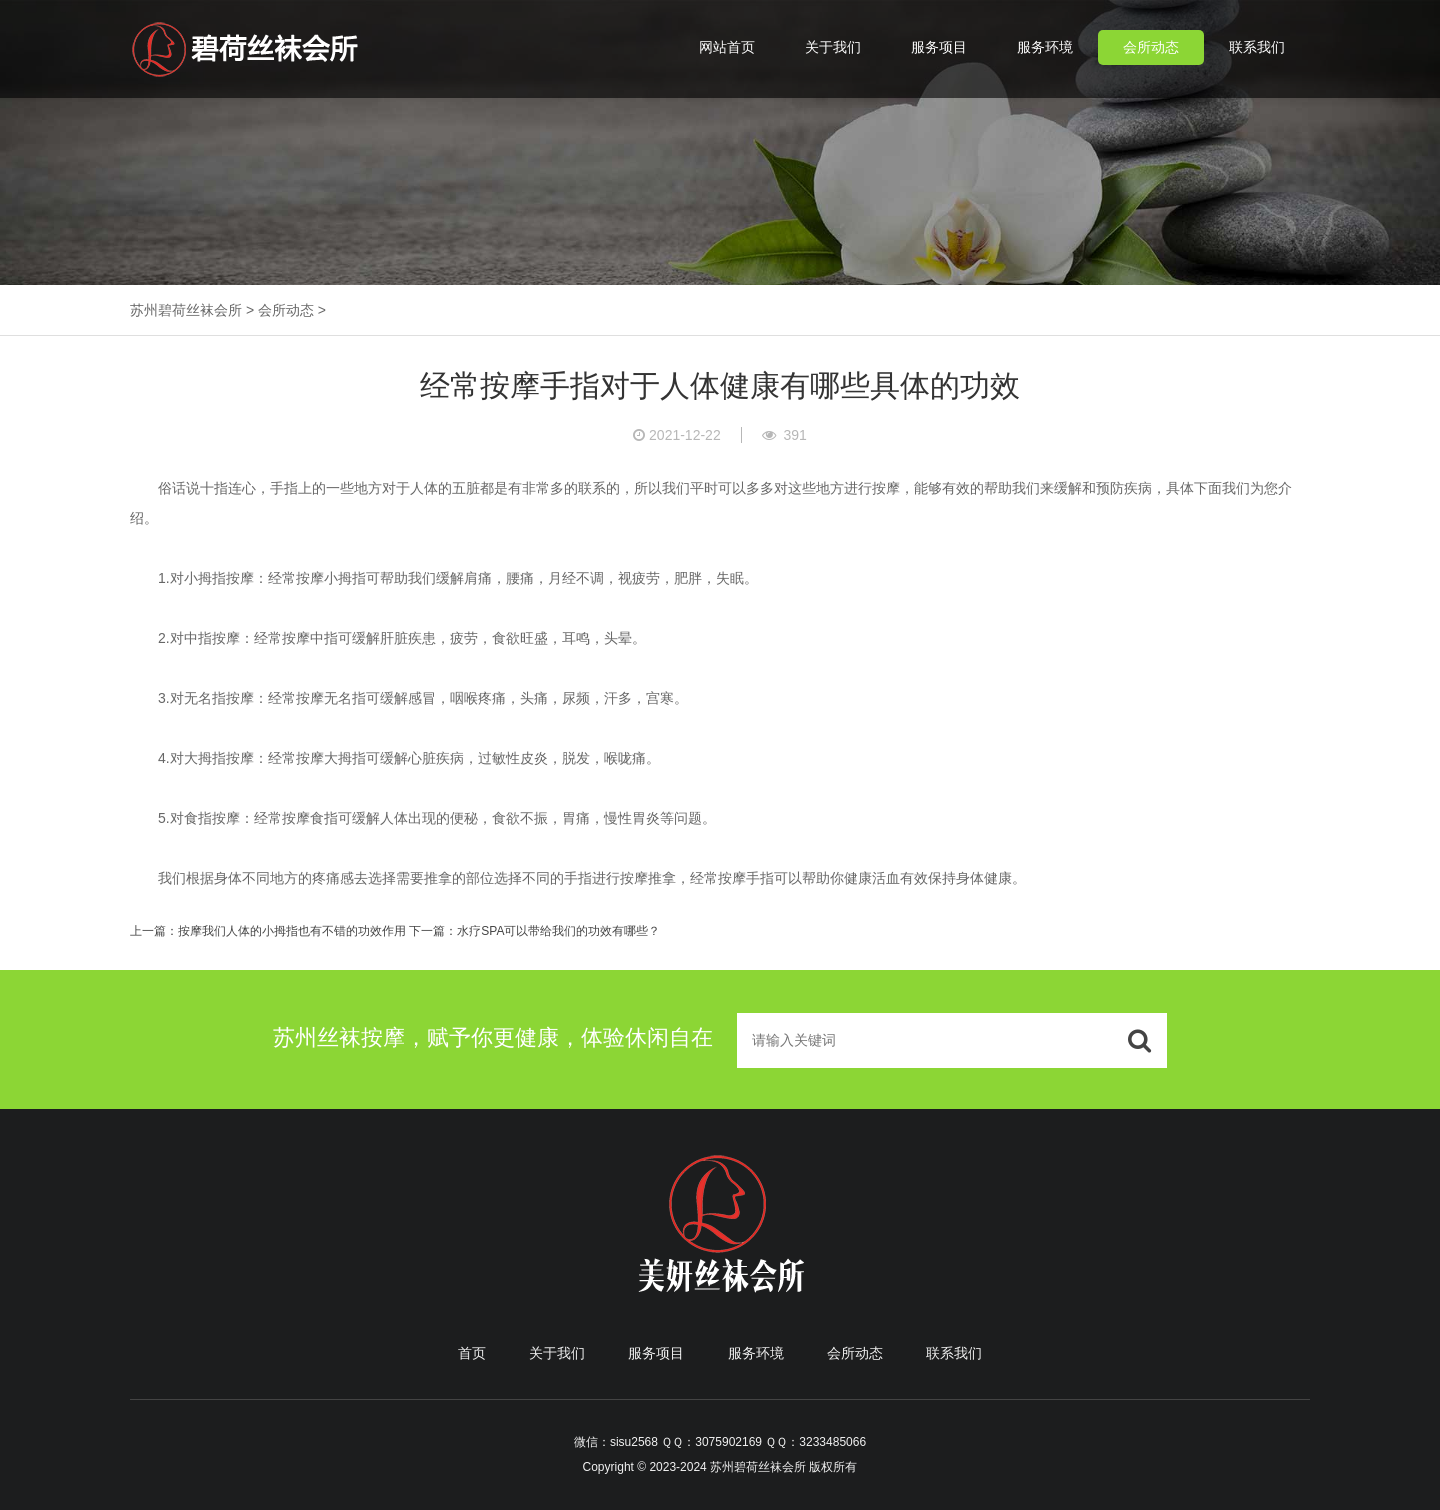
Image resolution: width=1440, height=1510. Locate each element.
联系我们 (1257, 47)
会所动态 (1151, 47)
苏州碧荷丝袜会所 (186, 310)
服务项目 (939, 47)
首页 (472, 1353)
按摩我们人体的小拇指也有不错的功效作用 (292, 931)
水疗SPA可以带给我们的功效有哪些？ (558, 931)
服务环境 (1045, 47)
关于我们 (833, 47)
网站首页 (727, 47)
